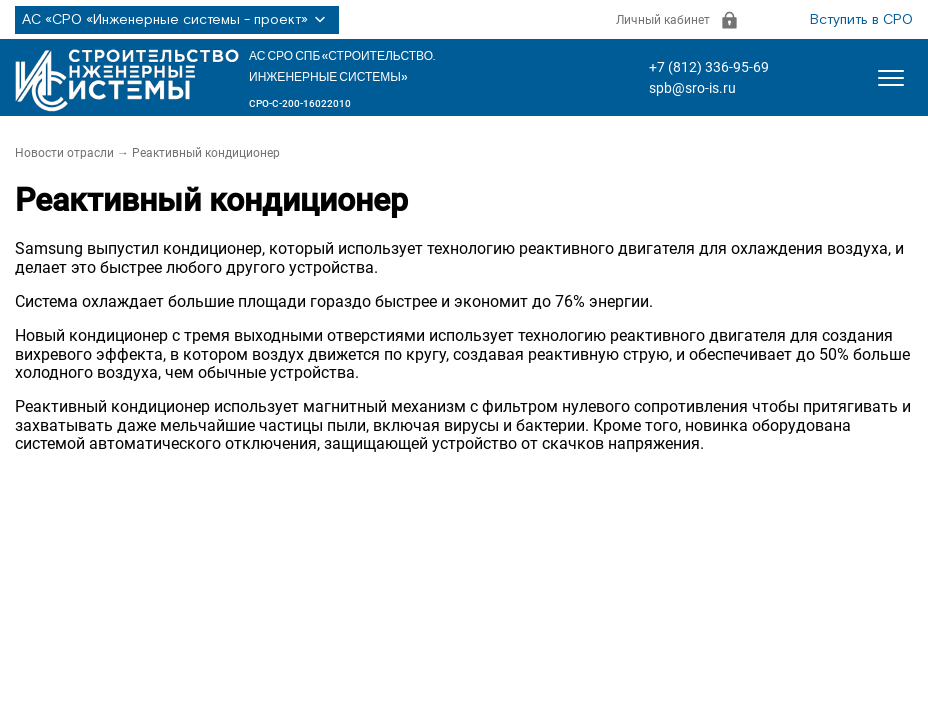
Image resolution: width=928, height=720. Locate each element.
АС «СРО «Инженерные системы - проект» (177, 20)
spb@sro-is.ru (692, 88)
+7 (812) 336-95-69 (709, 67)
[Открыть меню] (891, 78)
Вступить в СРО (861, 20)
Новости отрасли (64, 153)
